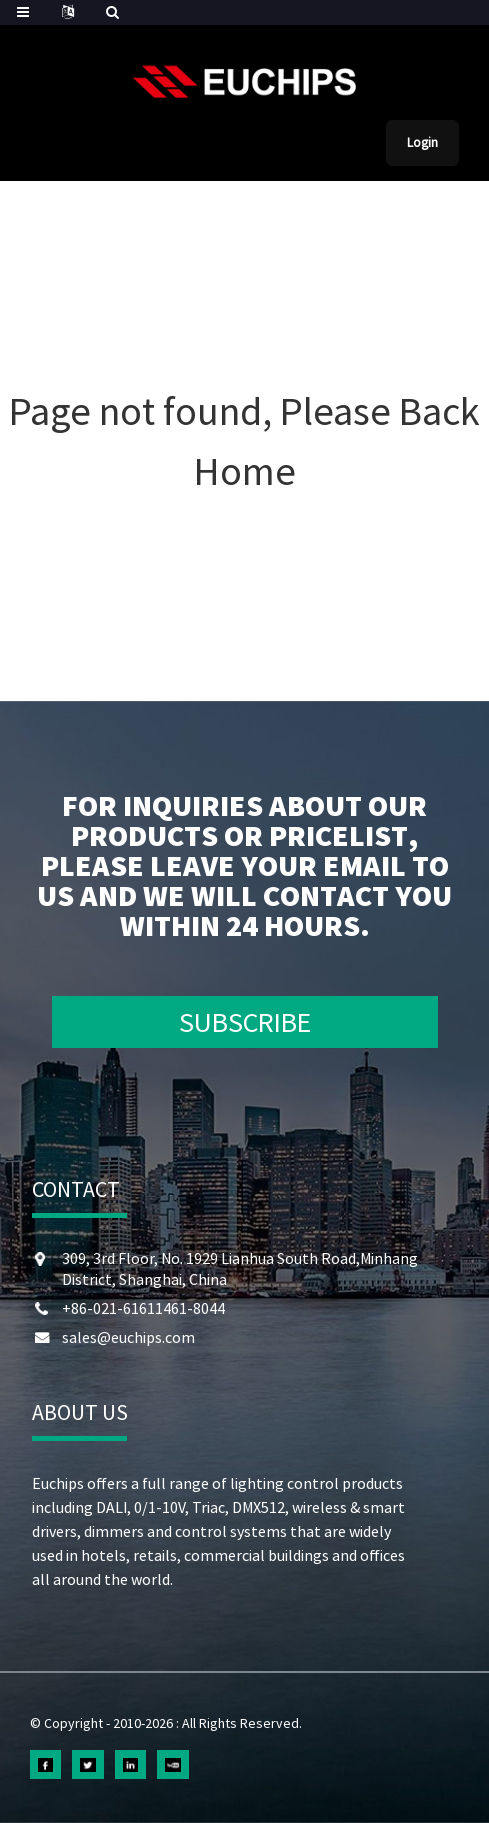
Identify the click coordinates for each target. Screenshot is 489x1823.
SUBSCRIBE (245, 1022)
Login (422, 142)
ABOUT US (80, 1412)
